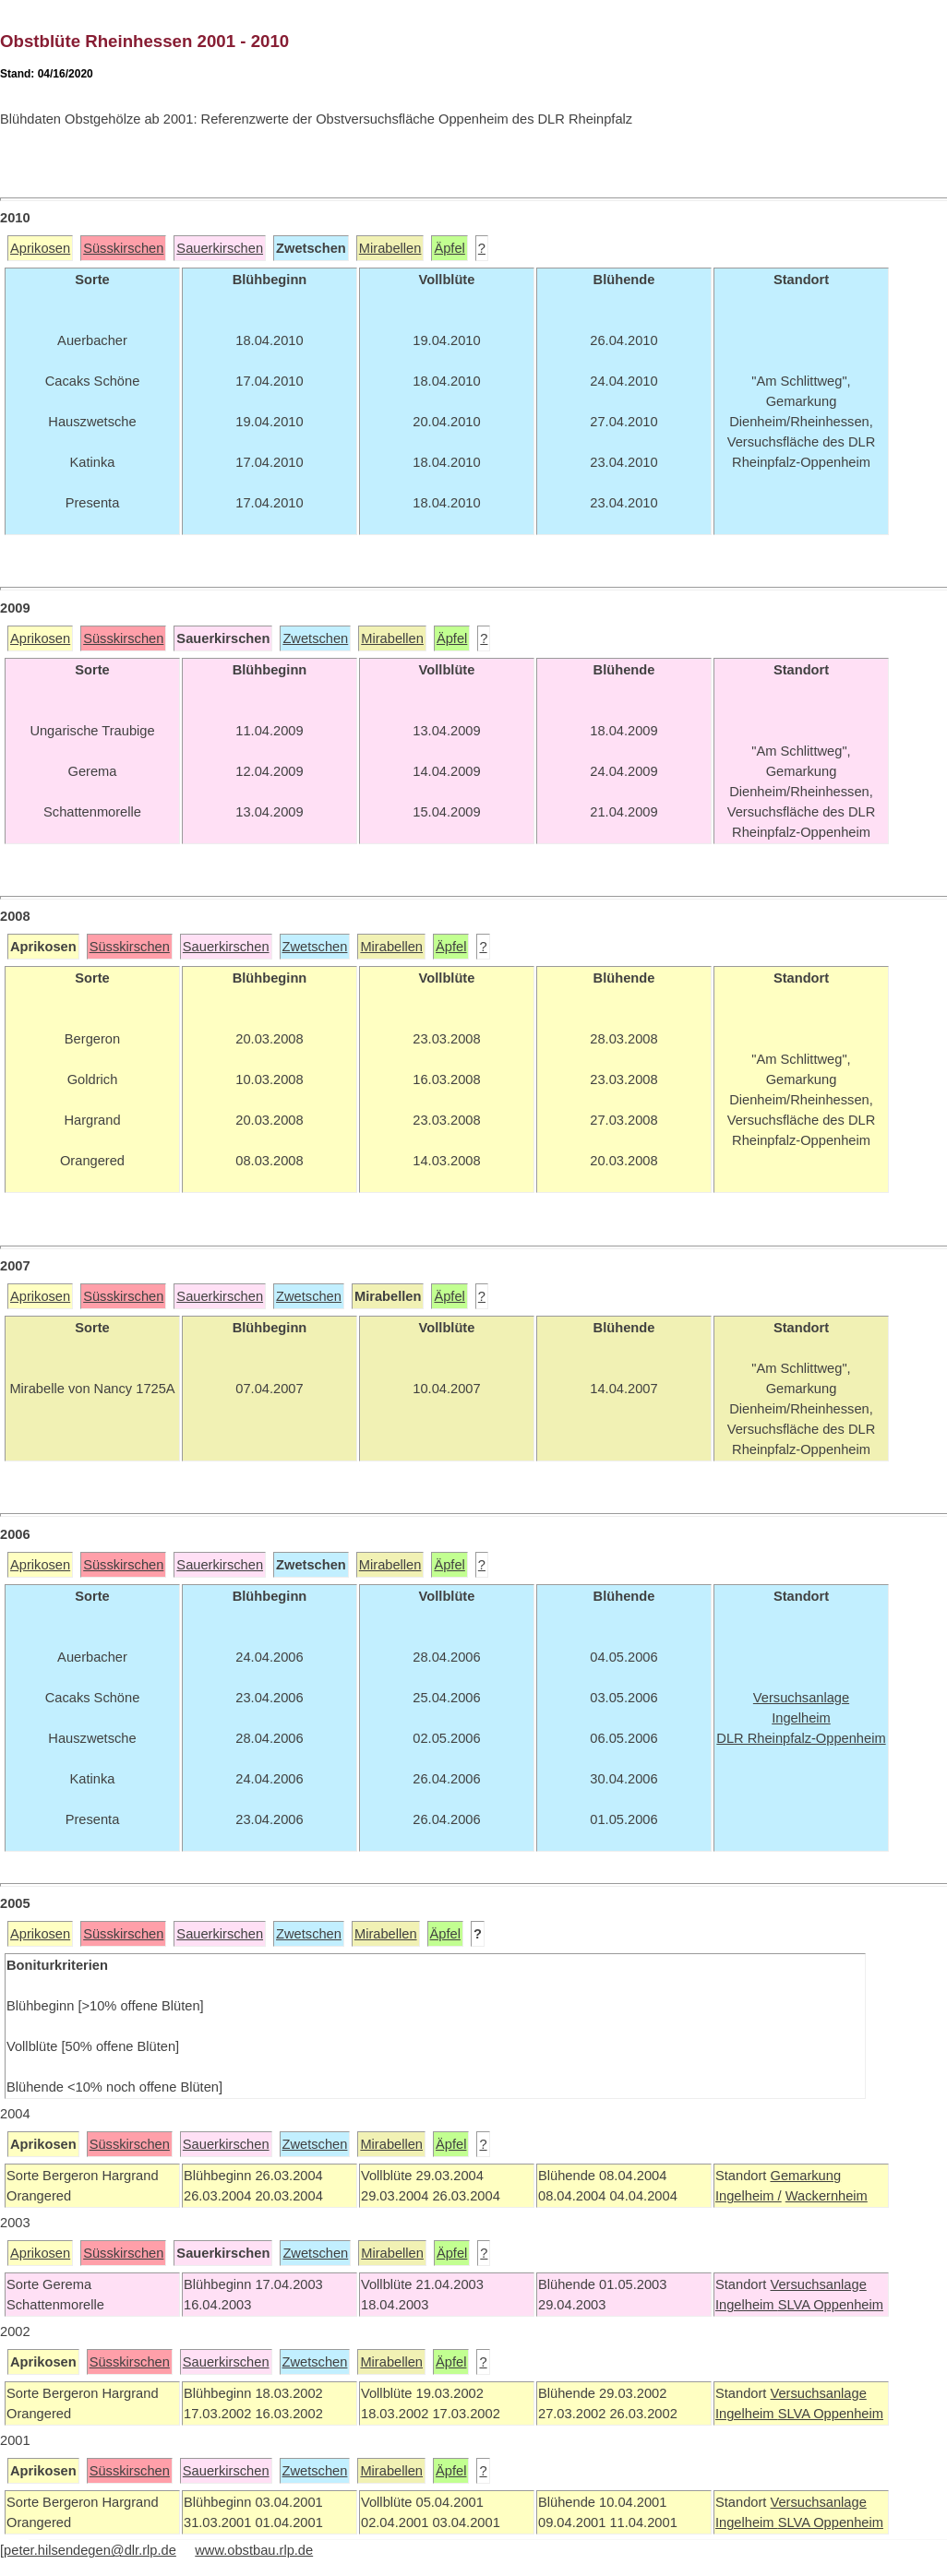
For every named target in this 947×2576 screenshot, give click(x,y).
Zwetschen (315, 638)
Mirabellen (390, 248)
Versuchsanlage (818, 2284)
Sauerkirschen (219, 248)
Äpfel (449, 248)
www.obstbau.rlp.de (254, 2550)
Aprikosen (40, 248)
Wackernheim (826, 2195)
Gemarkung (805, 2175)
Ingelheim (746, 2304)
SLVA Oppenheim (830, 2304)
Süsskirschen (123, 248)
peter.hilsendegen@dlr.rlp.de (90, 2550)
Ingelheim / (748, 2195)
